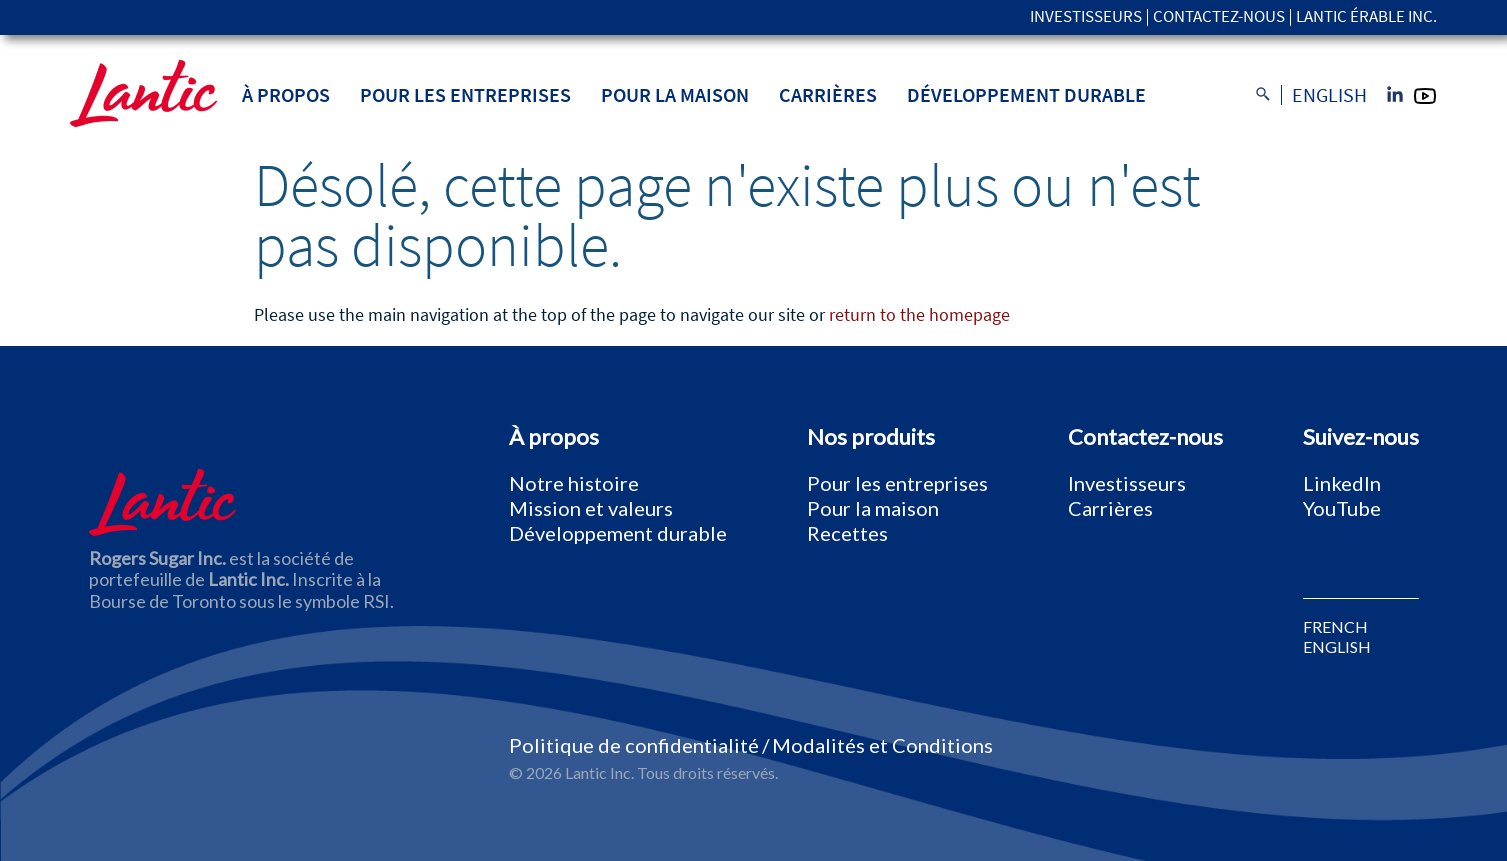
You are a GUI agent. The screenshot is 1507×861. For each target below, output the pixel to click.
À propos (286, 94)
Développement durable (1026, 94)
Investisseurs (1086, 17)
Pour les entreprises (465, 94)
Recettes (847, 533)
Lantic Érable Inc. (1366, 17)
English (1329, 95)
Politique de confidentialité (634, 745)
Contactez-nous (1219, 17)
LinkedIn (1342, 483)
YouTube (1342, 508)
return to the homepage (919, 314)
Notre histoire (574, 483)
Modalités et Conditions (882, 745)
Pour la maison (675, 94)
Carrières (828, 94)
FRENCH (1335, 627)
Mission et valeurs (591, 508)
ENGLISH (1337, 647)
